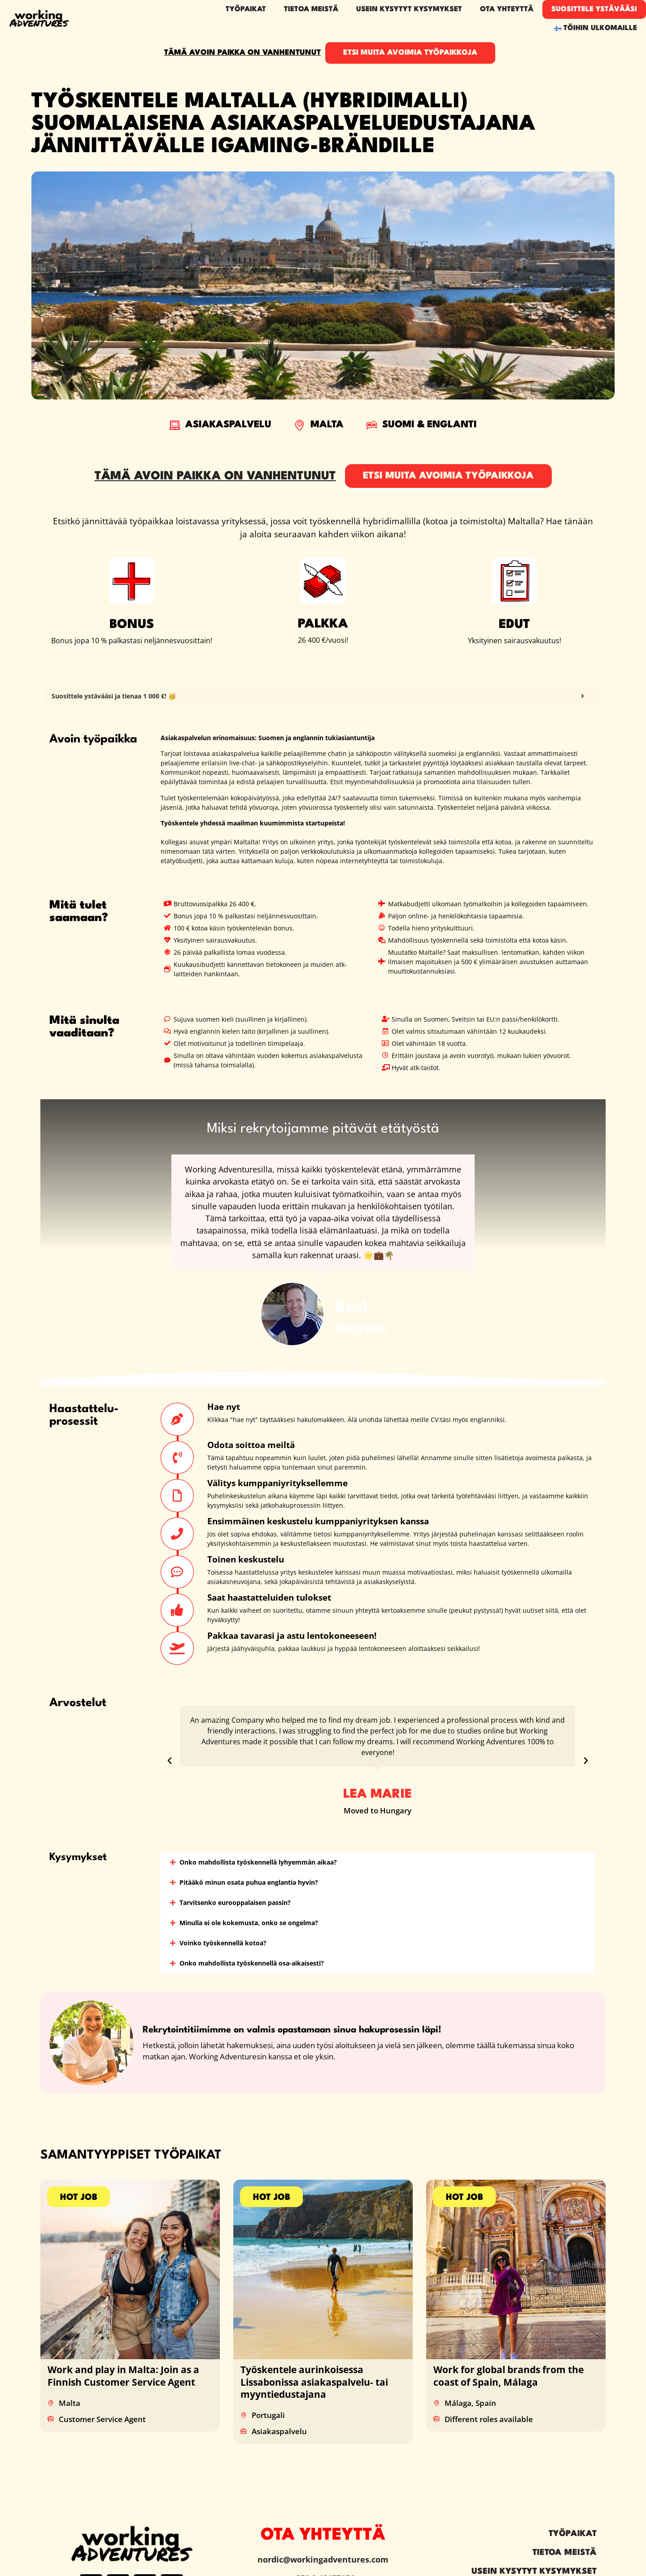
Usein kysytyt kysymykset (409, 9)
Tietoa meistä (311, 9)
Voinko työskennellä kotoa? (222, 1943)
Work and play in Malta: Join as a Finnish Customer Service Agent (123, 2375)
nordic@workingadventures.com (323, 2559)
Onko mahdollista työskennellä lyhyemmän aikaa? (258, 1862)
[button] (169, 1760)
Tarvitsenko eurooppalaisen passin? (235, 1902)
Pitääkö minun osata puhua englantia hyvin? (248, 1882)
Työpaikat (246, 9)
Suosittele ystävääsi (594, 9)
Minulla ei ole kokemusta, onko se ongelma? (248, 1922)
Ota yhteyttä (506, 9)
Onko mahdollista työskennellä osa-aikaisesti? (251, 1963)
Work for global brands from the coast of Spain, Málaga (508, 2375)
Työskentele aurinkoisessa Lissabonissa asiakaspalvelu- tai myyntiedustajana (314, 2381)
